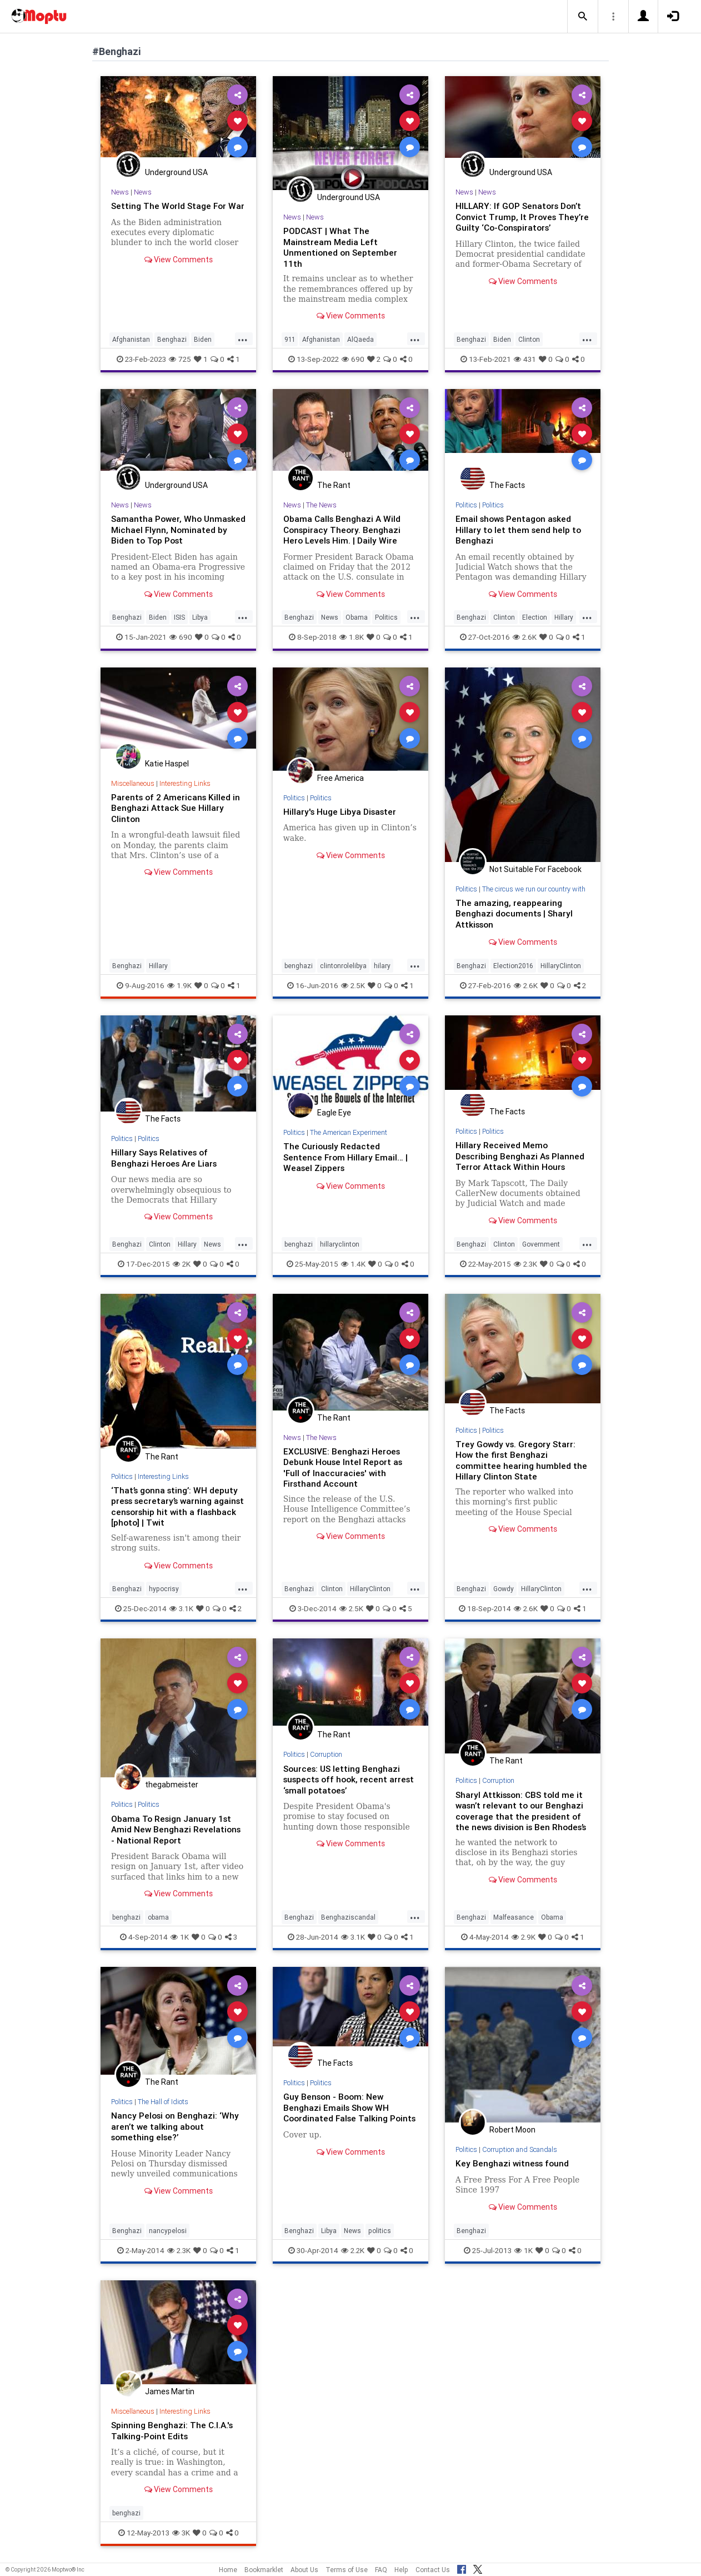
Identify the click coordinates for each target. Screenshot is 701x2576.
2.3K (525, 1262)
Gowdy (503, 1587)
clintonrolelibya (343, 964)
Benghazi (172, 339)
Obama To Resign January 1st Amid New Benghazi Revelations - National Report (177, 1827)
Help (401, 2569)
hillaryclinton (339, 1242)
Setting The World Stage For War (170, 211)
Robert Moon (512, 2127)
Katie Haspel (167, 763)
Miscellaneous (133, 782)
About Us (304, 2569)
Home (228, 2569)
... (243, 338)
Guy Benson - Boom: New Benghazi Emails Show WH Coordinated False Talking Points (337, 2110)
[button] (583, 16)
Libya (200, 616)
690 (353, 359)
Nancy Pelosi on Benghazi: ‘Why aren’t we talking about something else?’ (176, 2123)
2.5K (353, 984)
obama (158, 1914)
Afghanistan (131, 339)
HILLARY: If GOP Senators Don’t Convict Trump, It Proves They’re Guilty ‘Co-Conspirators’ (522, 216)
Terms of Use (347, 2569)
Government (541, 1242)
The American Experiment (350, 1131)
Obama (357, 616)
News (120, 192)
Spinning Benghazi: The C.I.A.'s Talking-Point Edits (173, 2428)
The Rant (333, 485)
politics (379, 2228)
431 (525, 359)
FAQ (381, 2569)
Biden (203, 339)
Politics (386, 616)
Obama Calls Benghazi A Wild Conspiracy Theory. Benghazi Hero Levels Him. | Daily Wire (343, 529)
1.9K (179, 984)
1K (180, 1934)
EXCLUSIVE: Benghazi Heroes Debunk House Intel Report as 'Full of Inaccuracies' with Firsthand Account (344, 1465)
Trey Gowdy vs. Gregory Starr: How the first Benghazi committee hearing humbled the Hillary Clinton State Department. (521, 1464)
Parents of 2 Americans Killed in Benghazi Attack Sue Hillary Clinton (177, 807)
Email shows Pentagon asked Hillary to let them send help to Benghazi (519, 529)
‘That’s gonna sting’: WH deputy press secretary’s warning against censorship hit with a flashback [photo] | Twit (176, 1504)
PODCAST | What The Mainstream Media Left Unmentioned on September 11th (341, 246)
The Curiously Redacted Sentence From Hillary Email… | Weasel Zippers (346, 1155)
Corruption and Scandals (523, 2146)
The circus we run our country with (535, 888)
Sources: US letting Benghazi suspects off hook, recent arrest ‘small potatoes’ (343, 1777)
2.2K (352, 2248)
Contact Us (432, 2569)
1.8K (351, 636)
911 (289, 339)
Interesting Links (187, 782)
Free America (340, 778)
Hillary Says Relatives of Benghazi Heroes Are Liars (166, 1156)
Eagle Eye (334, 1112)
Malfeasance (513, 1914)
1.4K (353, 1262)
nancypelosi (168, 2228)
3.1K (181, 1607)
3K (181, 2529)
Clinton (529, 339)
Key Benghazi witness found (513, 2160)
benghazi (298, 964)
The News (321, 505)
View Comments (178, 270)
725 (180, 359)
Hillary (563, 616)
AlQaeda (360, 339)
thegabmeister (171, 1783)
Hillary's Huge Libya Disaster (341, 810)
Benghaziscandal (348, 1914)
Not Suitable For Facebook (535, 869)
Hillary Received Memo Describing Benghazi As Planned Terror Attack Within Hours (521, 1154)
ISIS (179, 616)
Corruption (327, 1752)
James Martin (169, 2389)
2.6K (525, 636)
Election (534, 616)
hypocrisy (164, 1587)
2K (182, 1262)
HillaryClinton (560, 964)
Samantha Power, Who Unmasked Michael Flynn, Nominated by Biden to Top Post (178, 529)
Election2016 (513, 964)
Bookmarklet (263, 2569)
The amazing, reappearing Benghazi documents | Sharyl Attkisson (515, 912)
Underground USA (176, 172)
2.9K (523, 1934)
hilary (382, 964)
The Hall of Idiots (164, 2099)
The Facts (507, 485)
